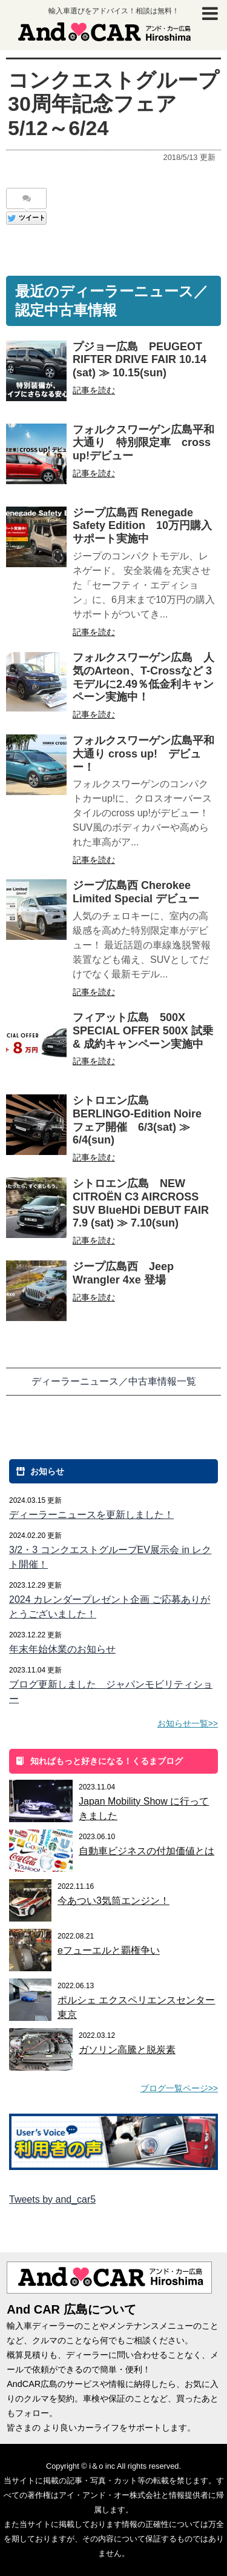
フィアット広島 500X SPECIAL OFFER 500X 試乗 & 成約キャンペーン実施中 (143, 1030)
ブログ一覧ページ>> (179, 2088)
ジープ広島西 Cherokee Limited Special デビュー (136, 892)
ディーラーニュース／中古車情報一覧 (113, 1381)
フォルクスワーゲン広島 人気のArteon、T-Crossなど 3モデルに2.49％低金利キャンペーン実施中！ (143, 677)
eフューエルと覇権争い (109, 1950)
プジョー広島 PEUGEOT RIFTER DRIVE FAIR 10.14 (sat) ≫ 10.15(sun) (139, 360)
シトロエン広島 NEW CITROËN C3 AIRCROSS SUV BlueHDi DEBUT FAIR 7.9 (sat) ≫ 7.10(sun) (146, 1203)
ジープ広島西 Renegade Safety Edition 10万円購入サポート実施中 (142, 526)
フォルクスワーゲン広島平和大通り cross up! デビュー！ (143, 753)
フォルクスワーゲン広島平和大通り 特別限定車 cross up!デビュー (143, 443)
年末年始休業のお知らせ (62, 1649)
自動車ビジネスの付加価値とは (146, 1851)
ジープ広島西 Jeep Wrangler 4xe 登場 (123, 1273)
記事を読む (94, 390)
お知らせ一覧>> (187, 1723)
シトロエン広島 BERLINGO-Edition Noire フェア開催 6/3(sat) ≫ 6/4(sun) (137, 1120)
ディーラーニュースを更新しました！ (91, 1514)
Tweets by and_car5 (52, 2199)
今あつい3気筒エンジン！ (113, 1900)
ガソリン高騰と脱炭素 (127, 2050)
